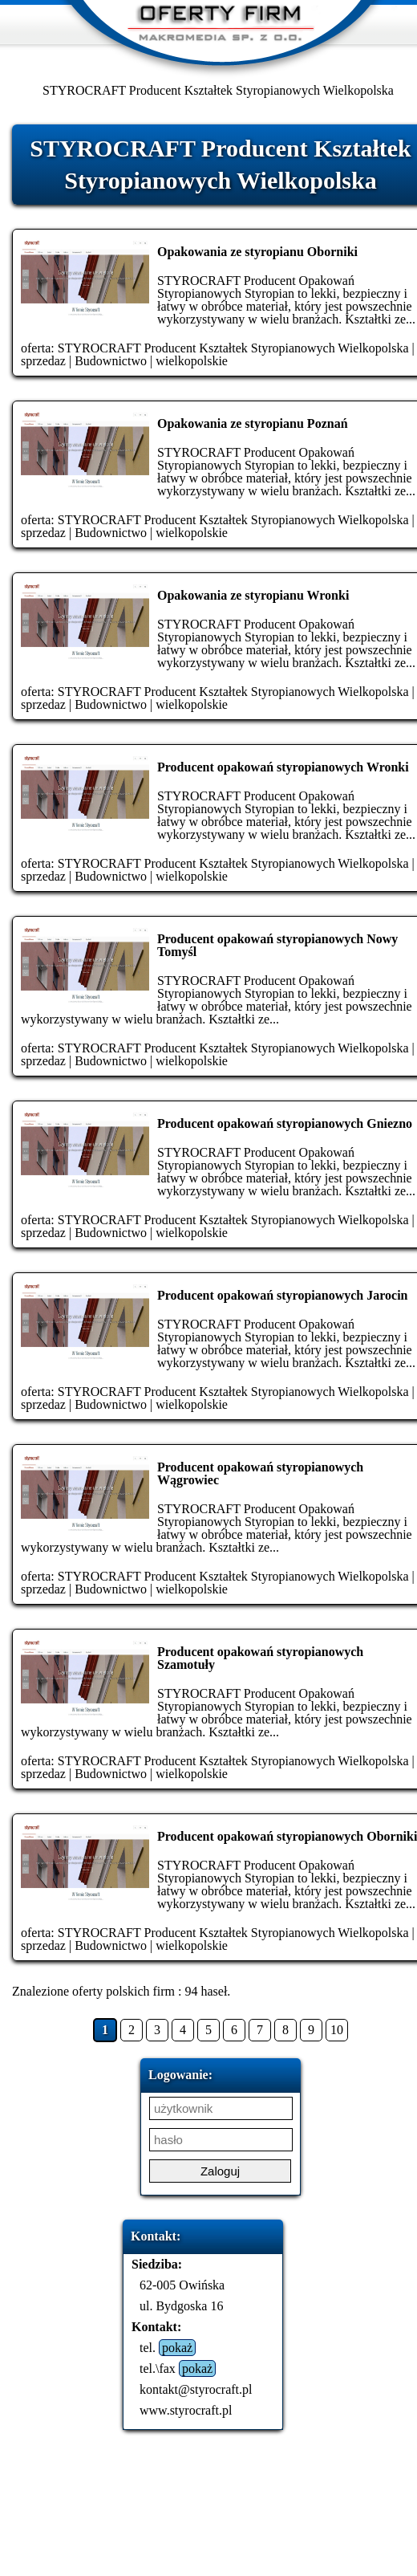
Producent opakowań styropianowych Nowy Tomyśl (277, 945)
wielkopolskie (192, 361)
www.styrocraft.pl (186, 2410)
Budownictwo (111, 361)
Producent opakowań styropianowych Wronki (283, 767)
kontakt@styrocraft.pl (196, 2389)
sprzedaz (43, 361)
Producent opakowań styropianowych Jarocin (282, 1295)
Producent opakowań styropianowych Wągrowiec (260, 1473)
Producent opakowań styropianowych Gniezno (284, 1123)
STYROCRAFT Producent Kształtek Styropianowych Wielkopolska (233, 348)
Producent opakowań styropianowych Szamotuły (260, 1658)
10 (336, 2030)
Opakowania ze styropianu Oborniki (257, 251)
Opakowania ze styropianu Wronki (253, 595)
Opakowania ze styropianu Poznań (252, 423)
